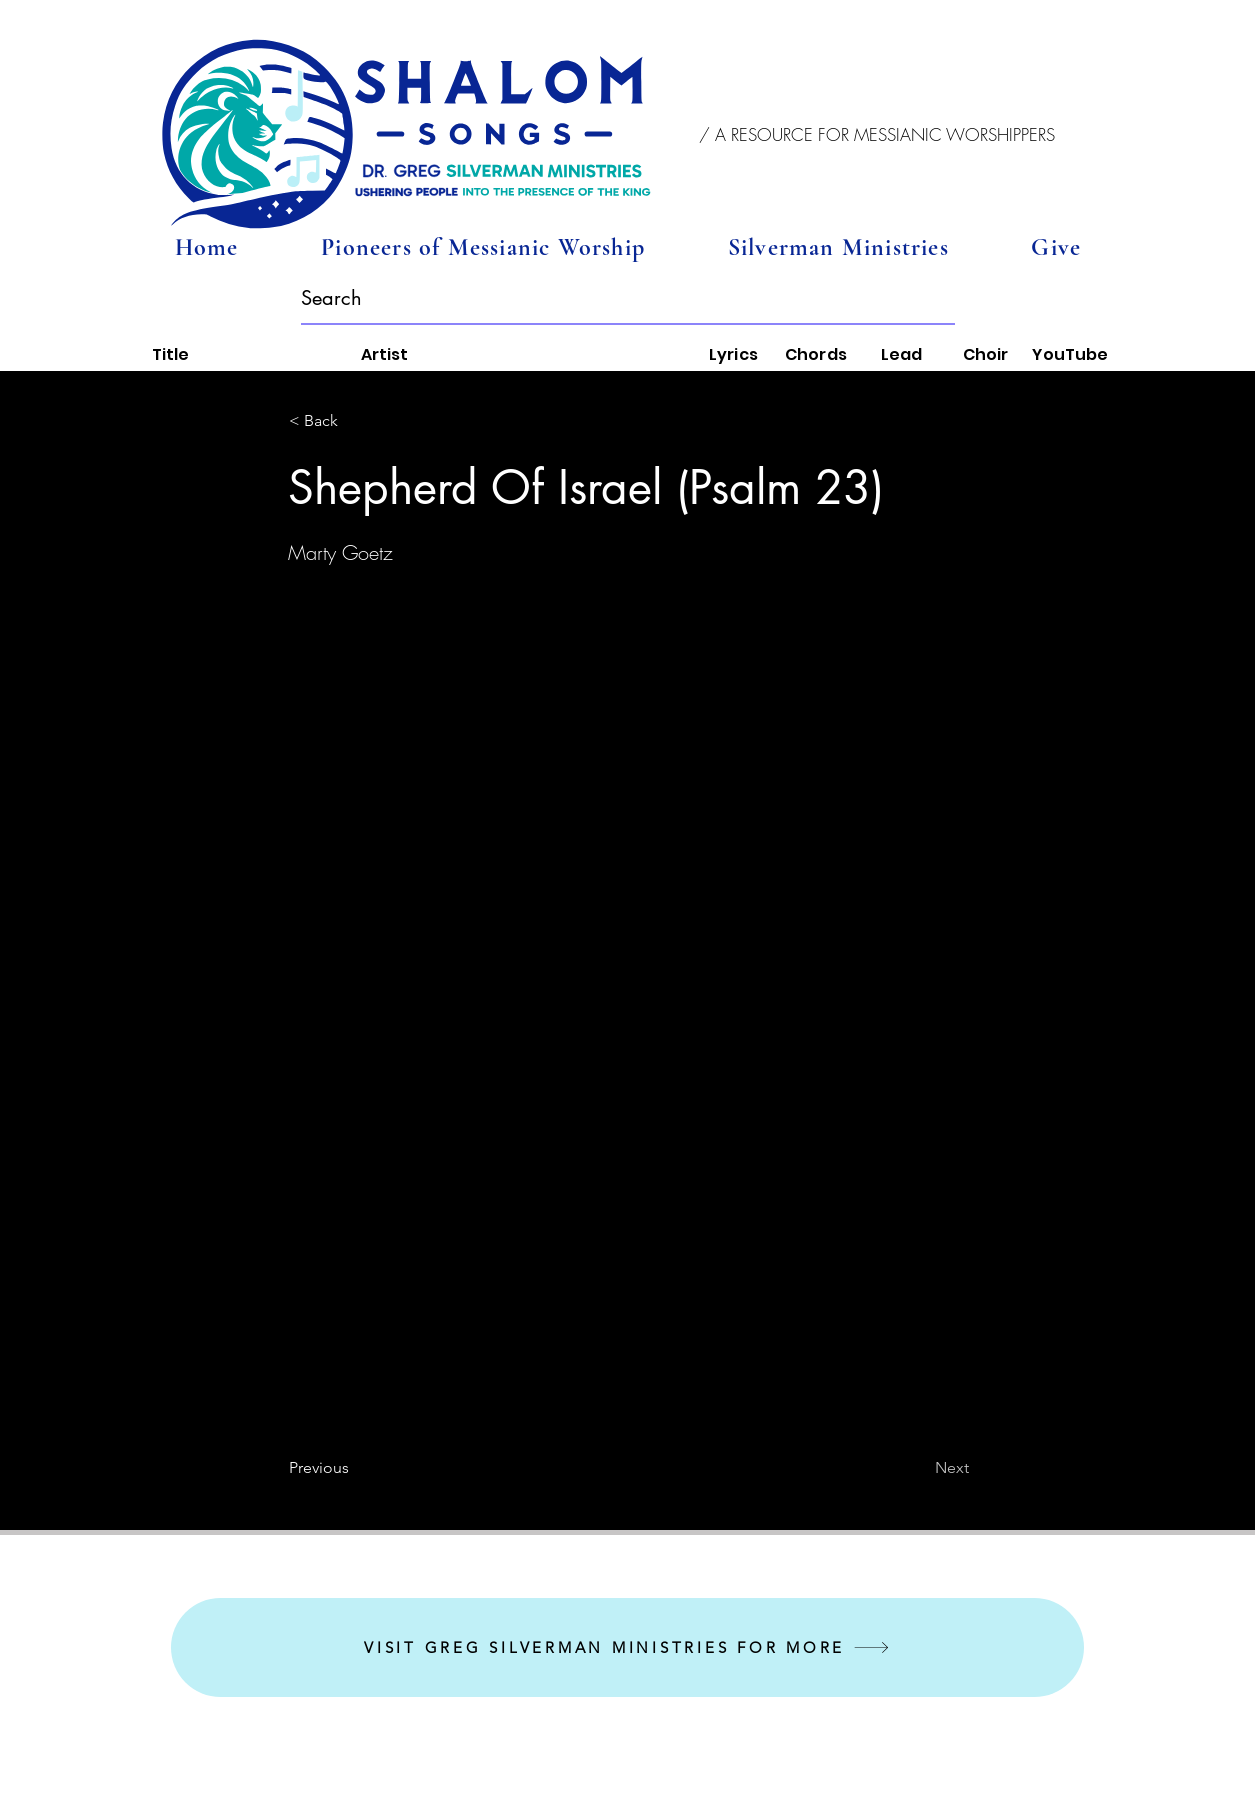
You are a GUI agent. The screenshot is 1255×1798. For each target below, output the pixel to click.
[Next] (919, 1468)
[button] (877, 135)
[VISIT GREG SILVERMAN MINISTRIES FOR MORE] (627, 1647)
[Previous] (355, 1468)
